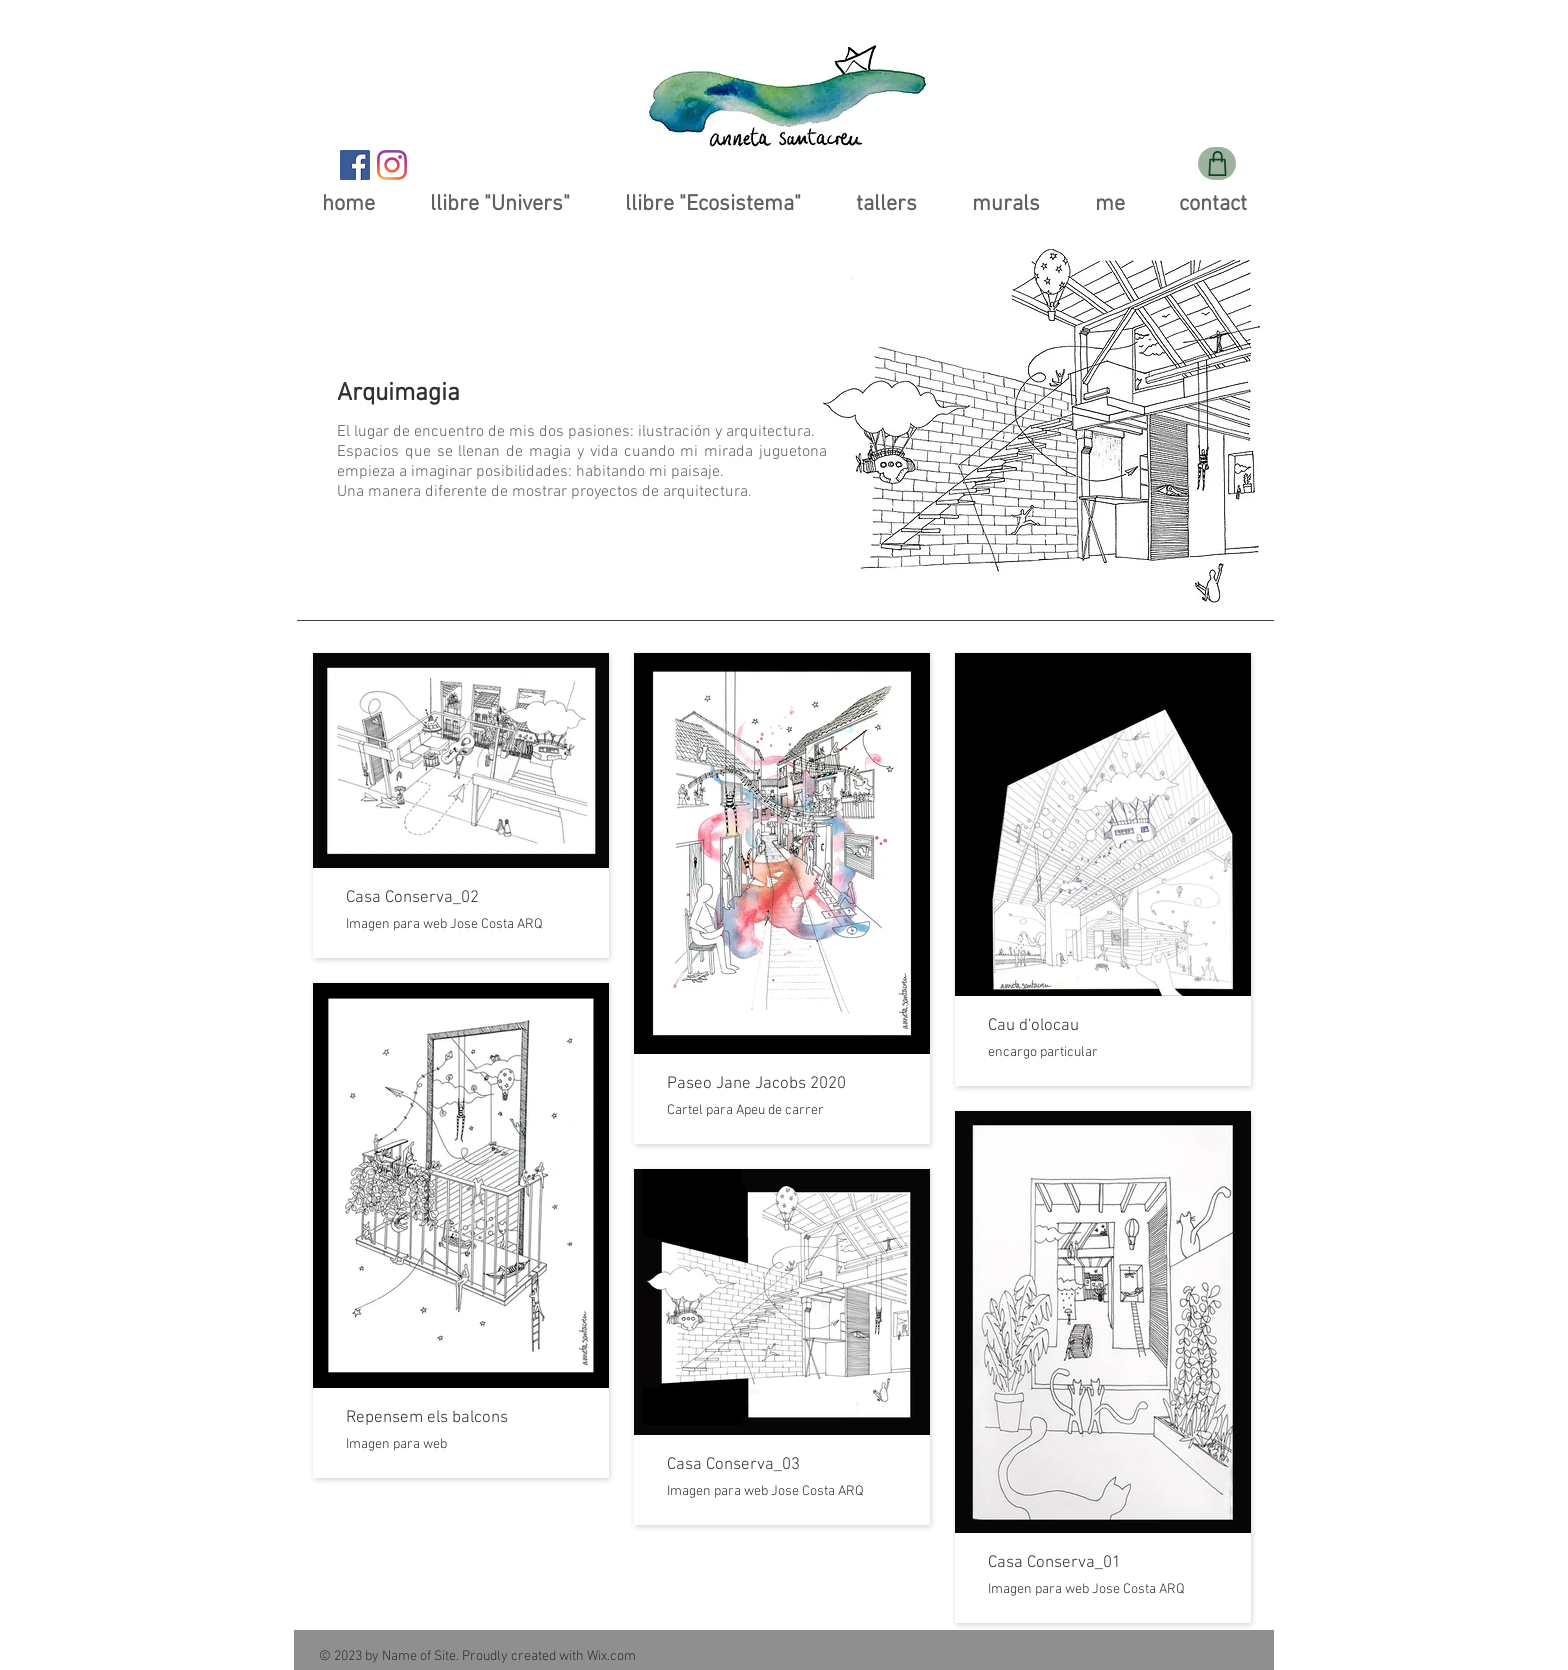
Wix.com (611, 1656)
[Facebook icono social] (355, 165)
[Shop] (1217, 163)
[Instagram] (392, 165)
